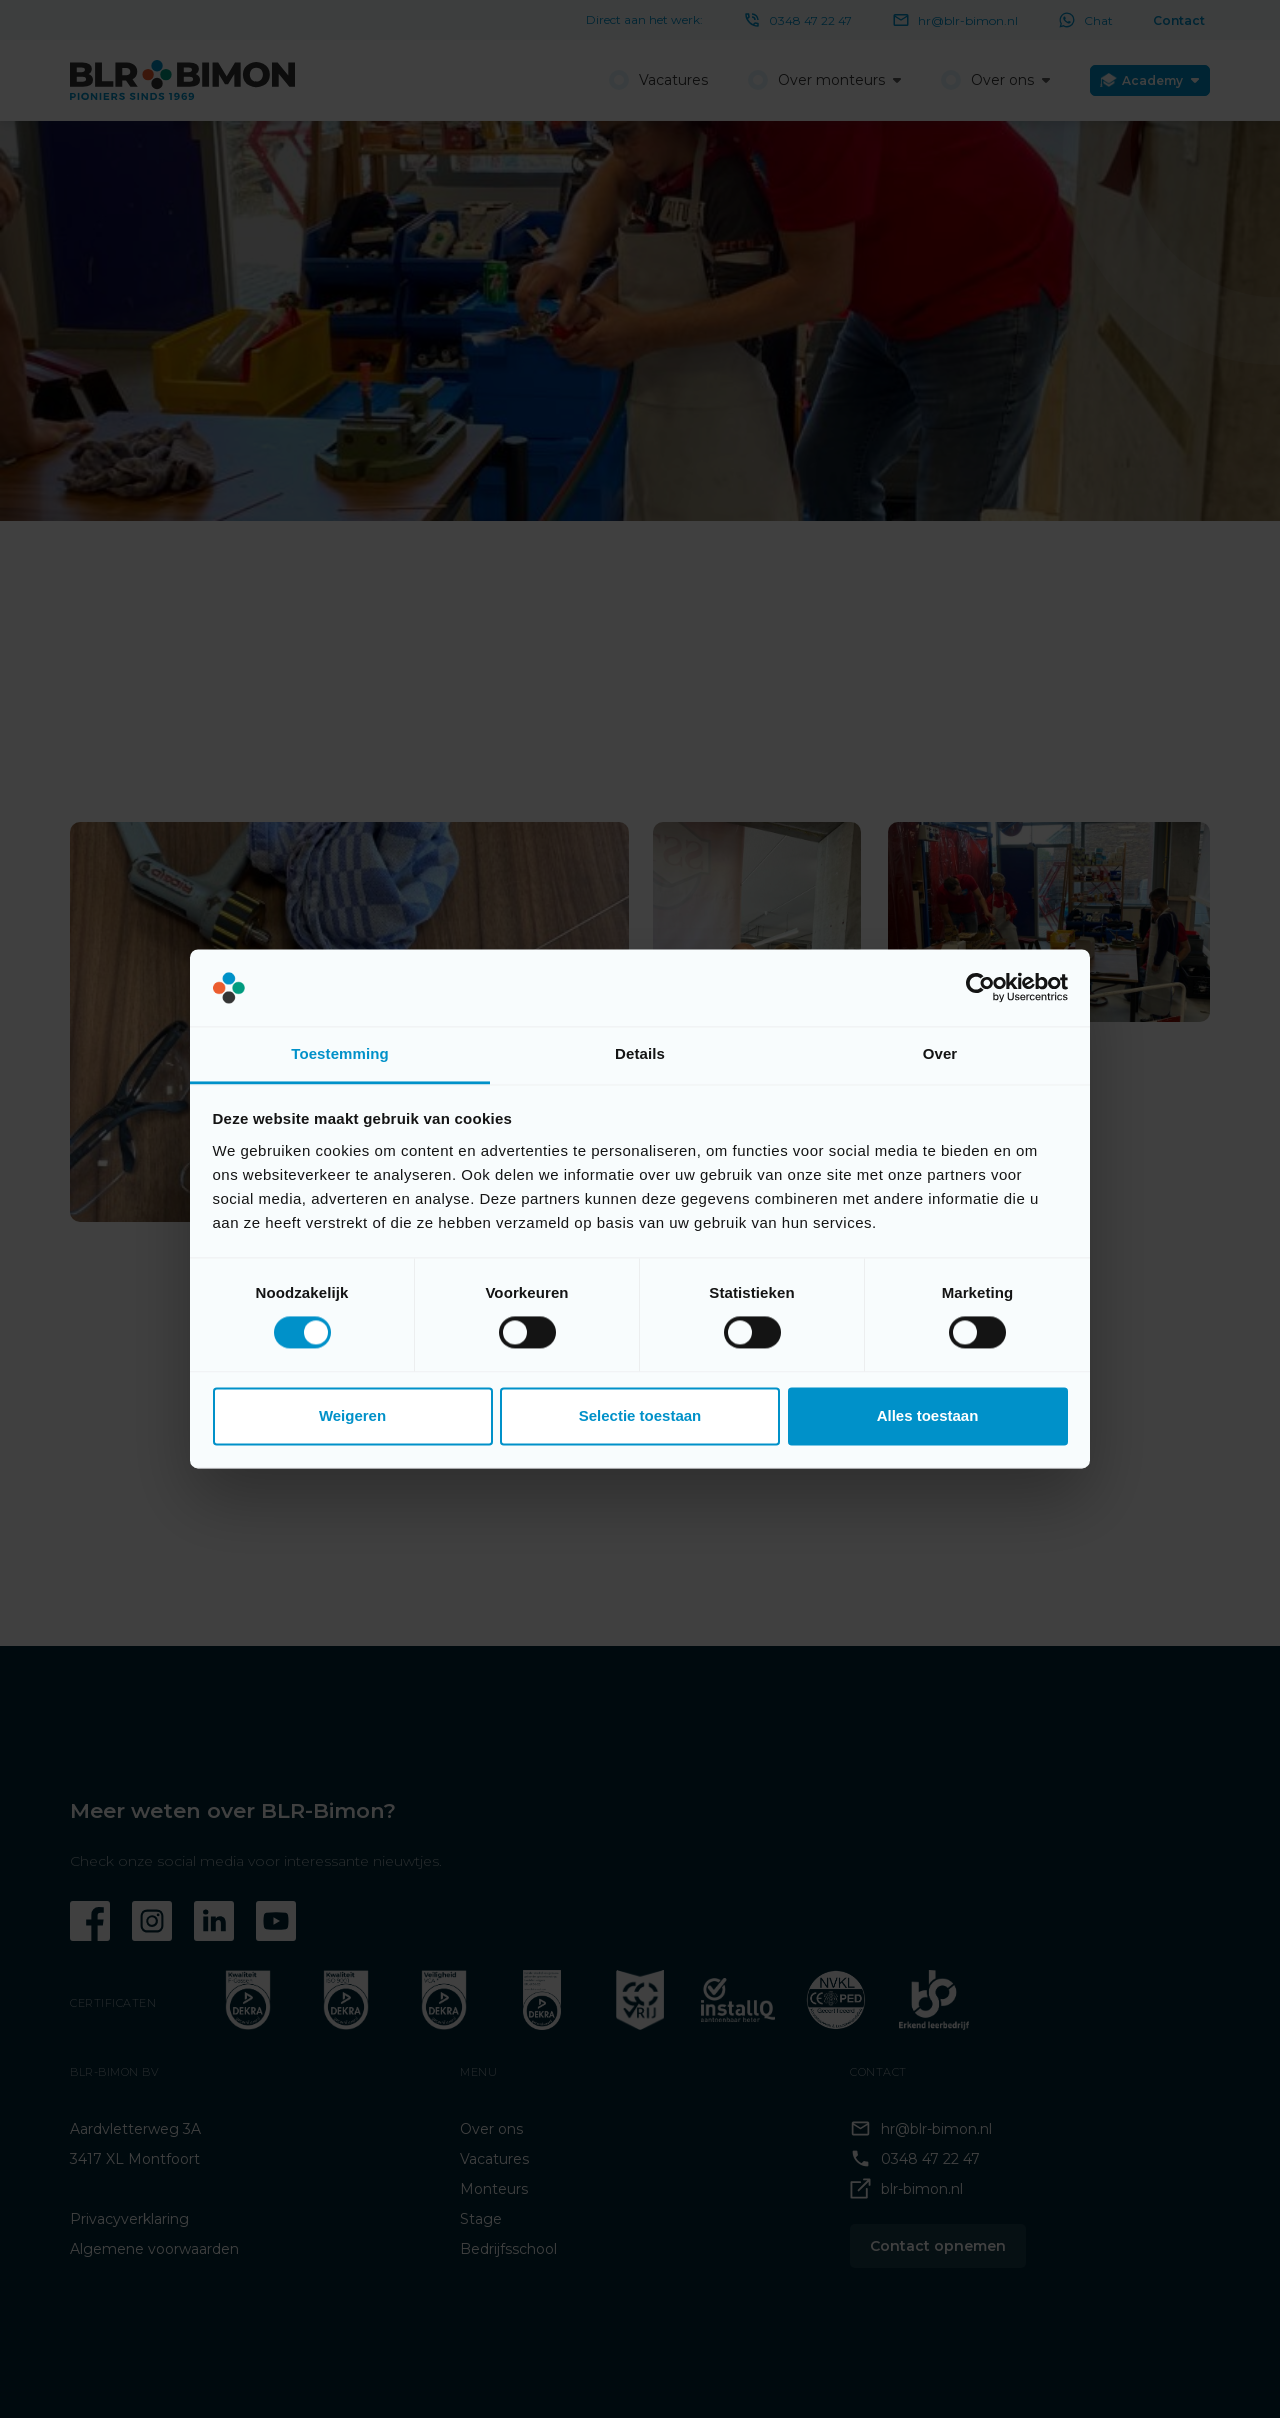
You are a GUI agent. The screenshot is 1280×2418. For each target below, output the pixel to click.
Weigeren (352, 1415)
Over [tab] (940, 1053)
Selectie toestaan (640, 1415)
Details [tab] (640, 1053)
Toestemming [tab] (340, 1053)
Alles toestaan (928, 1415)
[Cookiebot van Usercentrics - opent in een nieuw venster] (980, 988)
